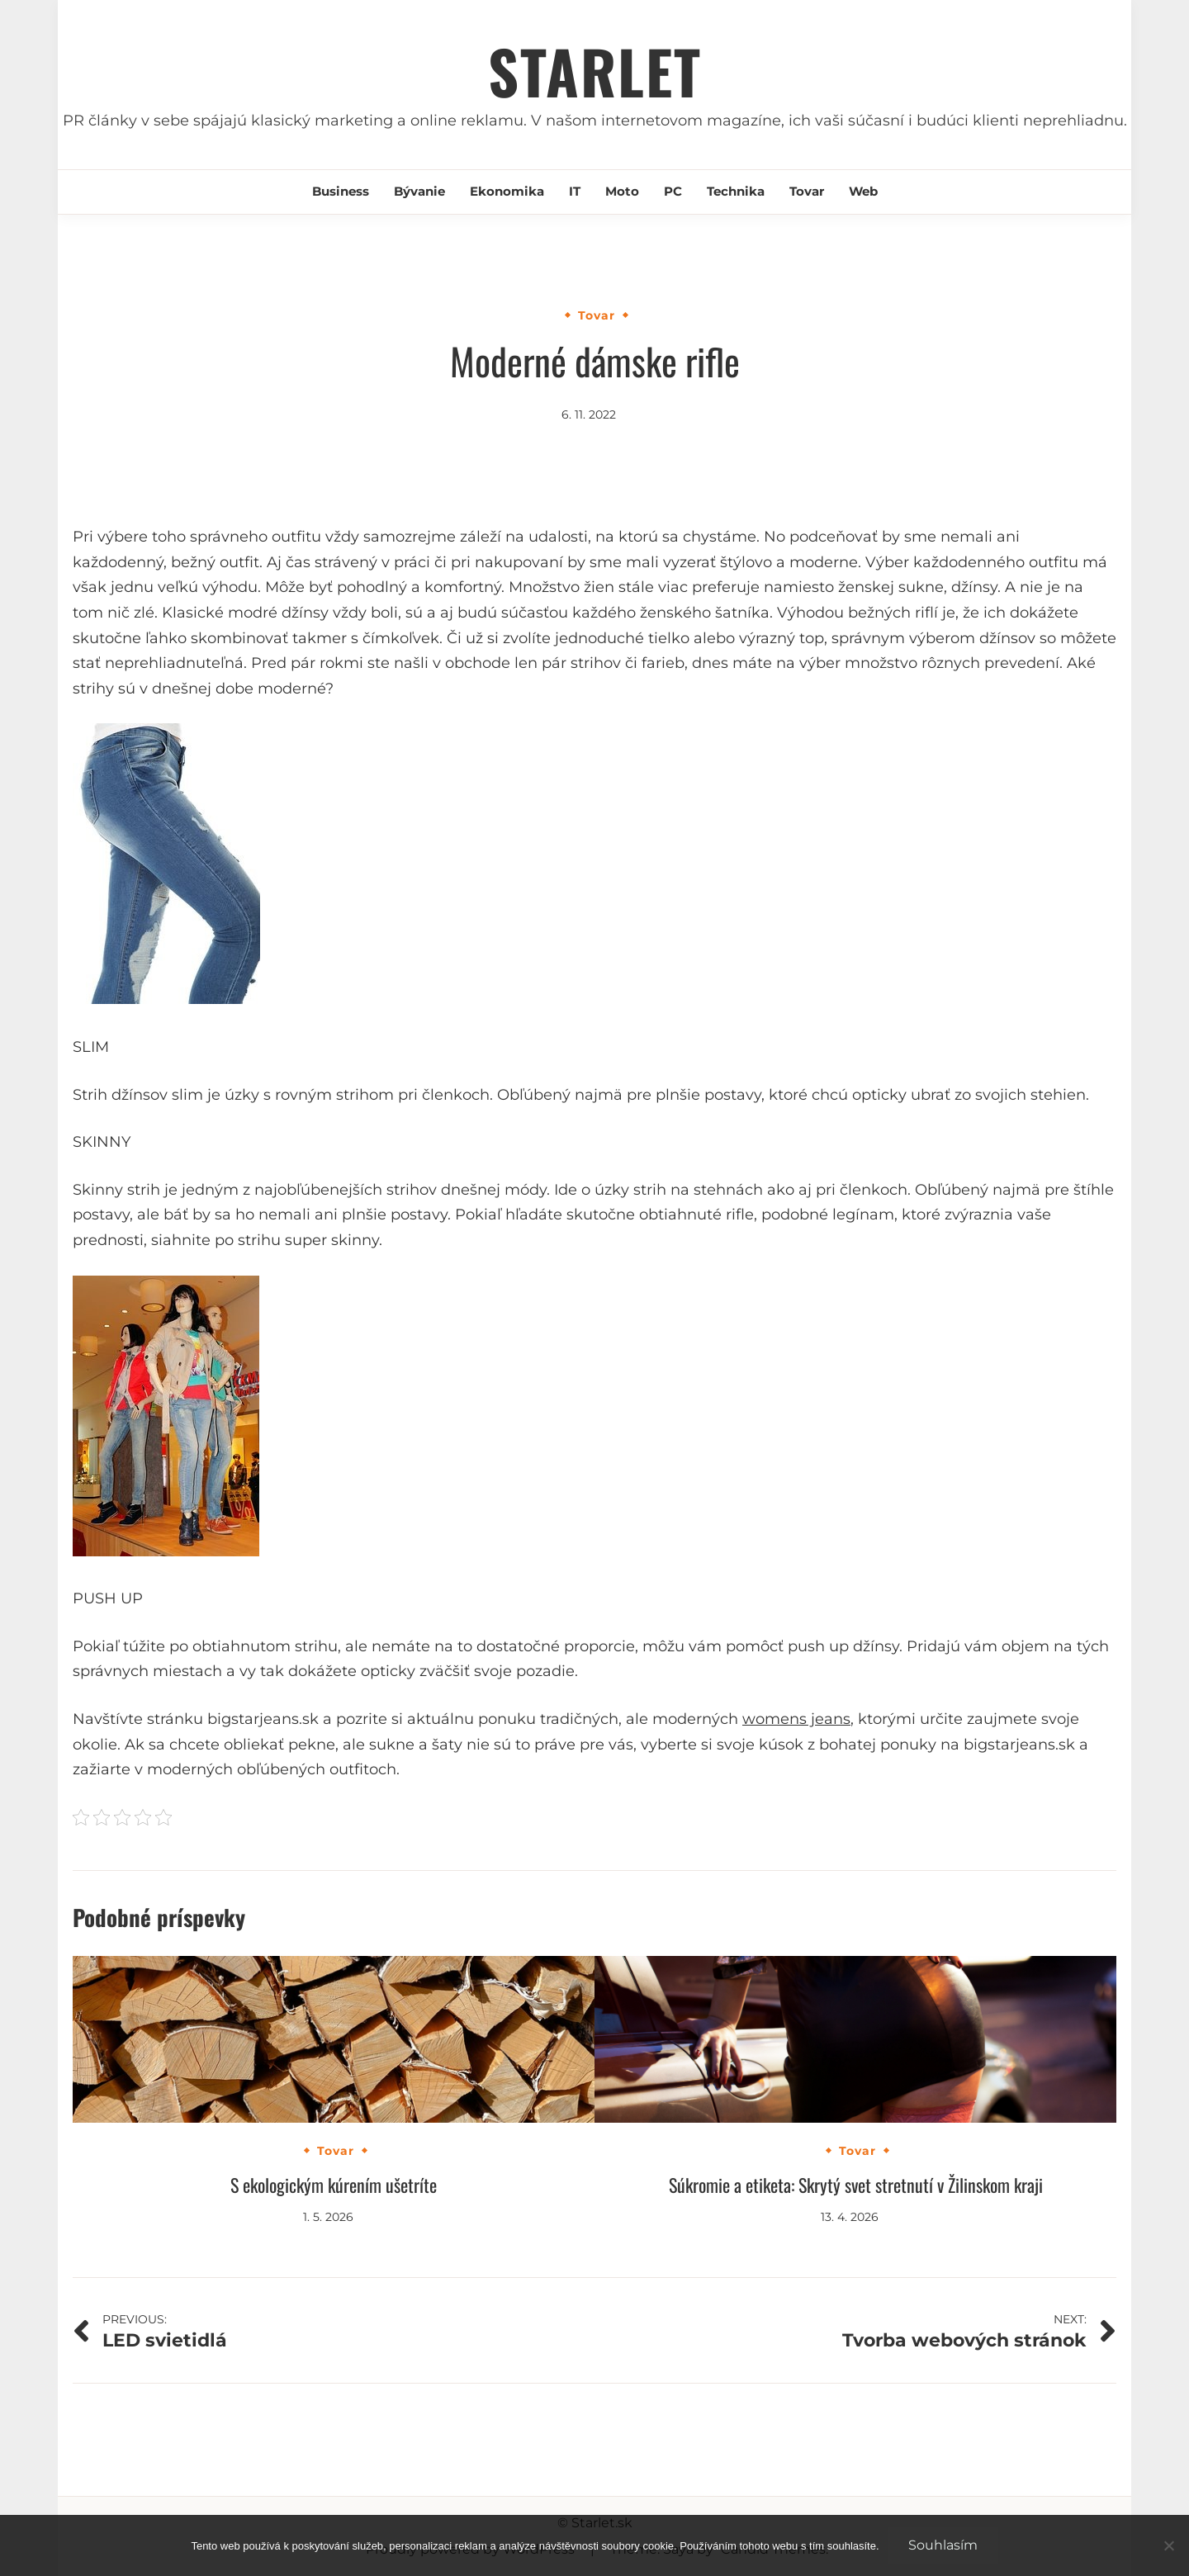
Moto (622, 191)
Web (863, 191)
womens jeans (796, 1719)
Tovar (806, 191)
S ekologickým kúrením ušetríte (333, 2184)
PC (673, 191)
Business (340, 191)
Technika (736, 191)
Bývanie (419, 191)
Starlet (595, 70)
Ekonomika (507, 191)
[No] (1168, 2545)
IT (574, 191)
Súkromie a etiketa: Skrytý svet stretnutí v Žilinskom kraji (856, 2184)
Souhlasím (943, 2545)
